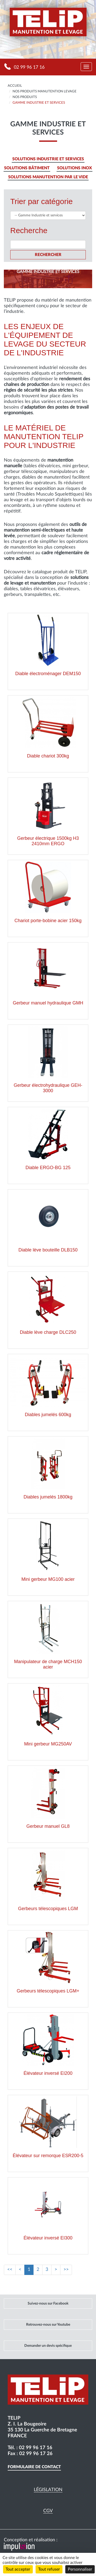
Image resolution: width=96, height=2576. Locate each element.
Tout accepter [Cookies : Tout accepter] (18, 2569)
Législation (48, 2489)
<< (9, 2269)
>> (66, 2269)
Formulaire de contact (34, 2467)
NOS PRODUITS (25, 97)
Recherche (28, 230)
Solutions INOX (74, 168)
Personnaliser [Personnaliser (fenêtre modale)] (80, 2569)
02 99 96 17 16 (29, 67)
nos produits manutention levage (45, 91)
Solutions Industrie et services (48, 159)
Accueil (15, 85)
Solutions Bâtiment (27, 168)
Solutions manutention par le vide (48, 177)
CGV (48, 2511)
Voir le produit (48, 651)
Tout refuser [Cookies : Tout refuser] (49, 2569)
